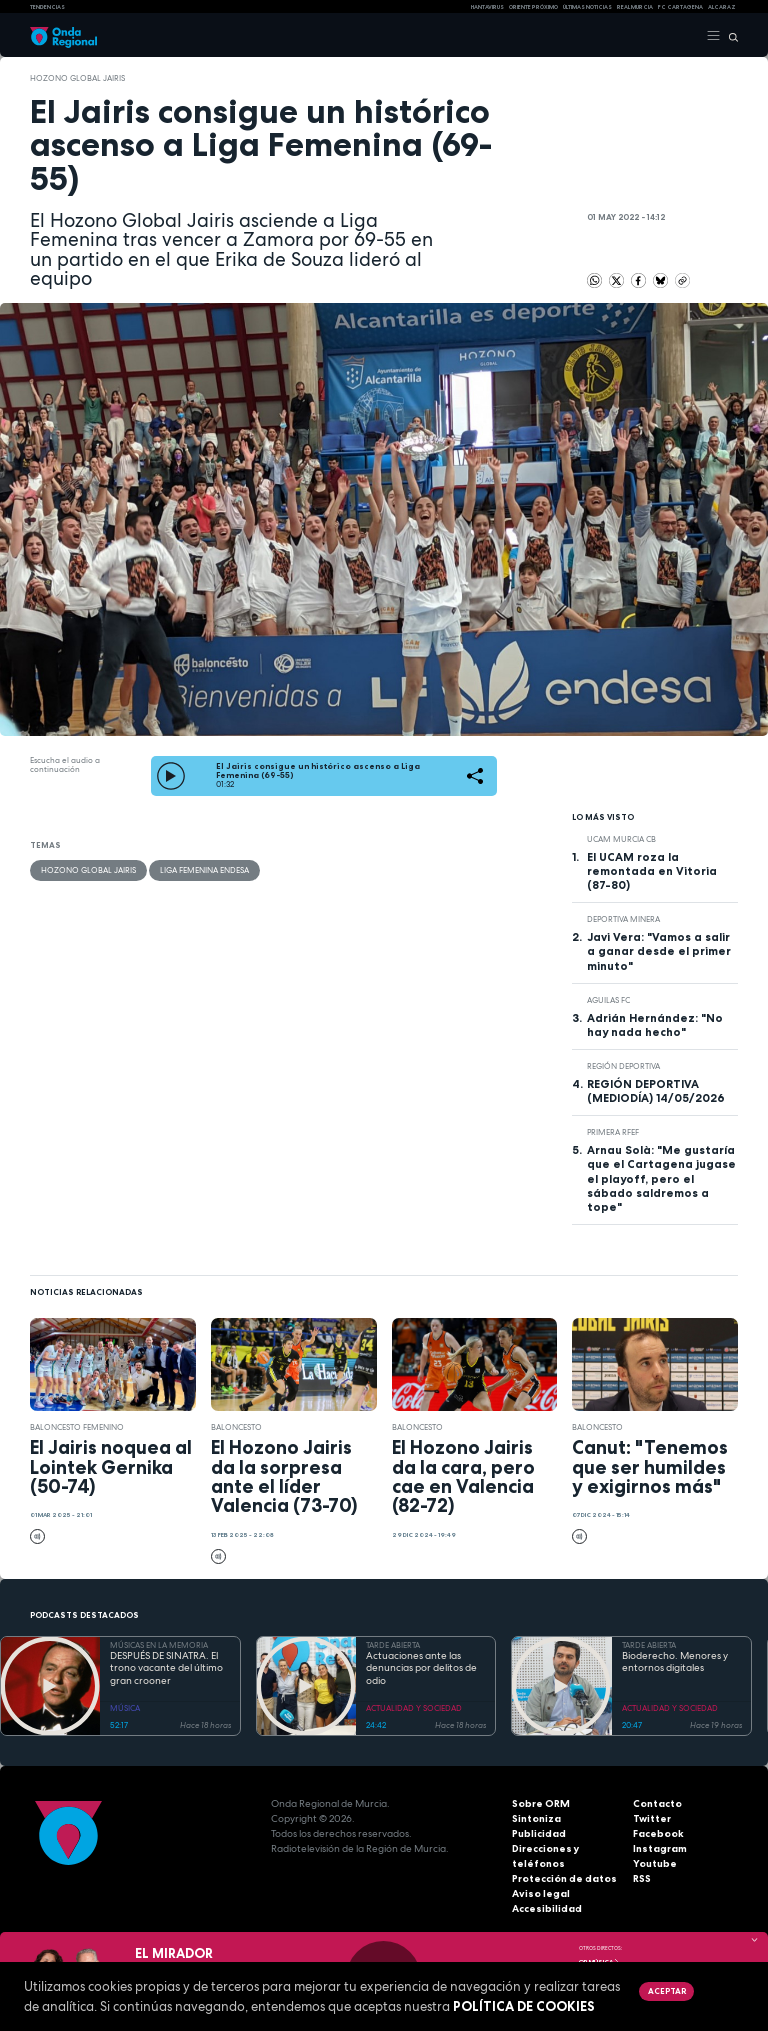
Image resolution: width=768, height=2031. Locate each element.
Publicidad (539, 1833)
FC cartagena (680, 7)
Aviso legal (541, 1893)
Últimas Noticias (587, 7)
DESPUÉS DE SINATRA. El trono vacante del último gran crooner (166, 1668)
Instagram (660, 1848)
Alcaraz (722, 7)
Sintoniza (536, 1818)
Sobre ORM (541, 1803)
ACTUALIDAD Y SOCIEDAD (414, 1708)
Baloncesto (236, 1427)
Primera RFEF (613, 1132)
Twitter (652, 1818)
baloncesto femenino (77, 1427)
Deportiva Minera (623, 919)
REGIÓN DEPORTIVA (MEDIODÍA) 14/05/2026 (656, 1091)
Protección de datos (564, 1878)
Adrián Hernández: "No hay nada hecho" (655, 1025)
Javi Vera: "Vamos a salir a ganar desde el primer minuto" (659, 951)
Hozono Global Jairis (77, 78)
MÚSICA (125, 1708)
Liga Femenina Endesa (204, 870)
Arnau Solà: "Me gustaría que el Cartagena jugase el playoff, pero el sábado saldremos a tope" (661, 1178)
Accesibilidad (547, 1908)
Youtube (655, 1863)
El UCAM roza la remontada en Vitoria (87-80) (652, 871)
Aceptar (667, 1991)
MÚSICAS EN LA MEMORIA (159, 1645)
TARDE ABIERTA (393, 1645)
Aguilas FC (608, 1000)
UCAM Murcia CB (621, 839)
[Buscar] (729, 36)
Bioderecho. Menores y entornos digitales (675, 1662)
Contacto (657, 1803)
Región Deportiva (623, 1066)
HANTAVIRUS (487, 7)
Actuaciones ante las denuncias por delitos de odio (421, 1668)
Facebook (658, 1833)
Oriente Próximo (533, 7)
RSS (642, 1878)
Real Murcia (635, 7)
